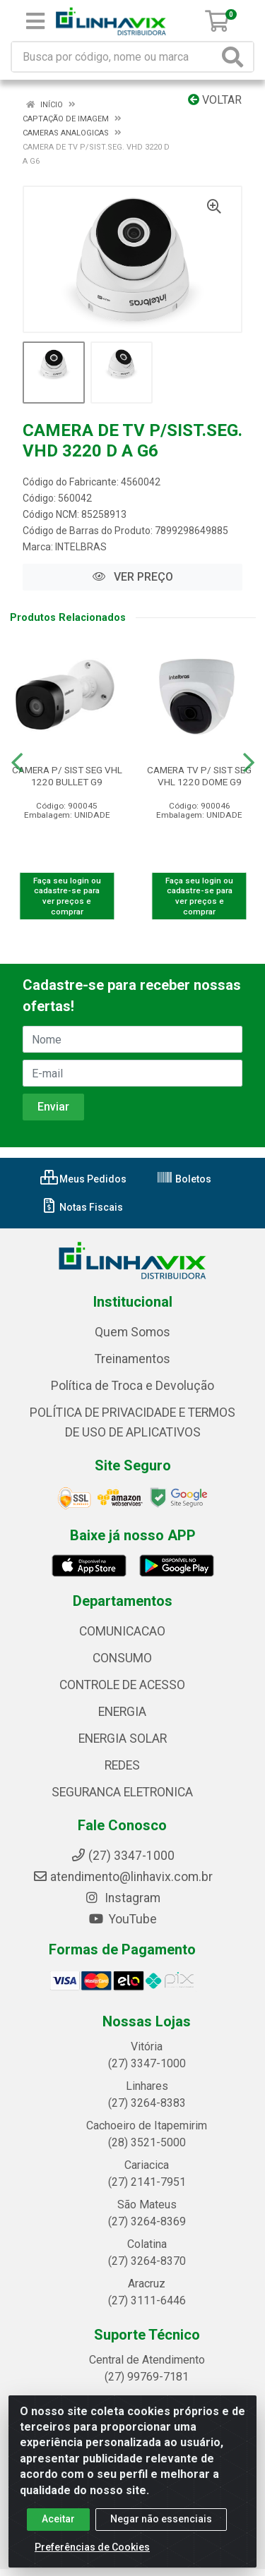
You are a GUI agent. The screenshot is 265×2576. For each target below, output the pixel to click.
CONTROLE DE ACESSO (122, 1685)
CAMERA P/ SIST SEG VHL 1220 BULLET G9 (67, 775)
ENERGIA (122, 1712)
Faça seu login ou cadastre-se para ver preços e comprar (67, 896)
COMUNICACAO (122, 1631)
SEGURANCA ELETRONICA (122, 1792)
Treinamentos (132, 1359)
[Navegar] (17, 763)
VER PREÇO (133, 576)
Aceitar (58, 2518)
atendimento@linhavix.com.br (123, 1877)
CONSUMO (122, 1658)
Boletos (183, 1179)
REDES (122, 1765)
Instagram (122, 1898)
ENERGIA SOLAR (122, 1738)
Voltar (215, 100)
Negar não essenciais (161, 2518)
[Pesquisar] (235, 56)
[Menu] (35, 21)
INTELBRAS (81, 546)
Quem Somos (132, 1332)
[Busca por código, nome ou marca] (115, 56)
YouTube (122, 1919)
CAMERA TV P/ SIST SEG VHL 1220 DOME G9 (199, 775)
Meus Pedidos (83, 1179)
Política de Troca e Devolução (132, 1386)
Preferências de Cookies (92, 2547)
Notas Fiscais (81, 1207)
